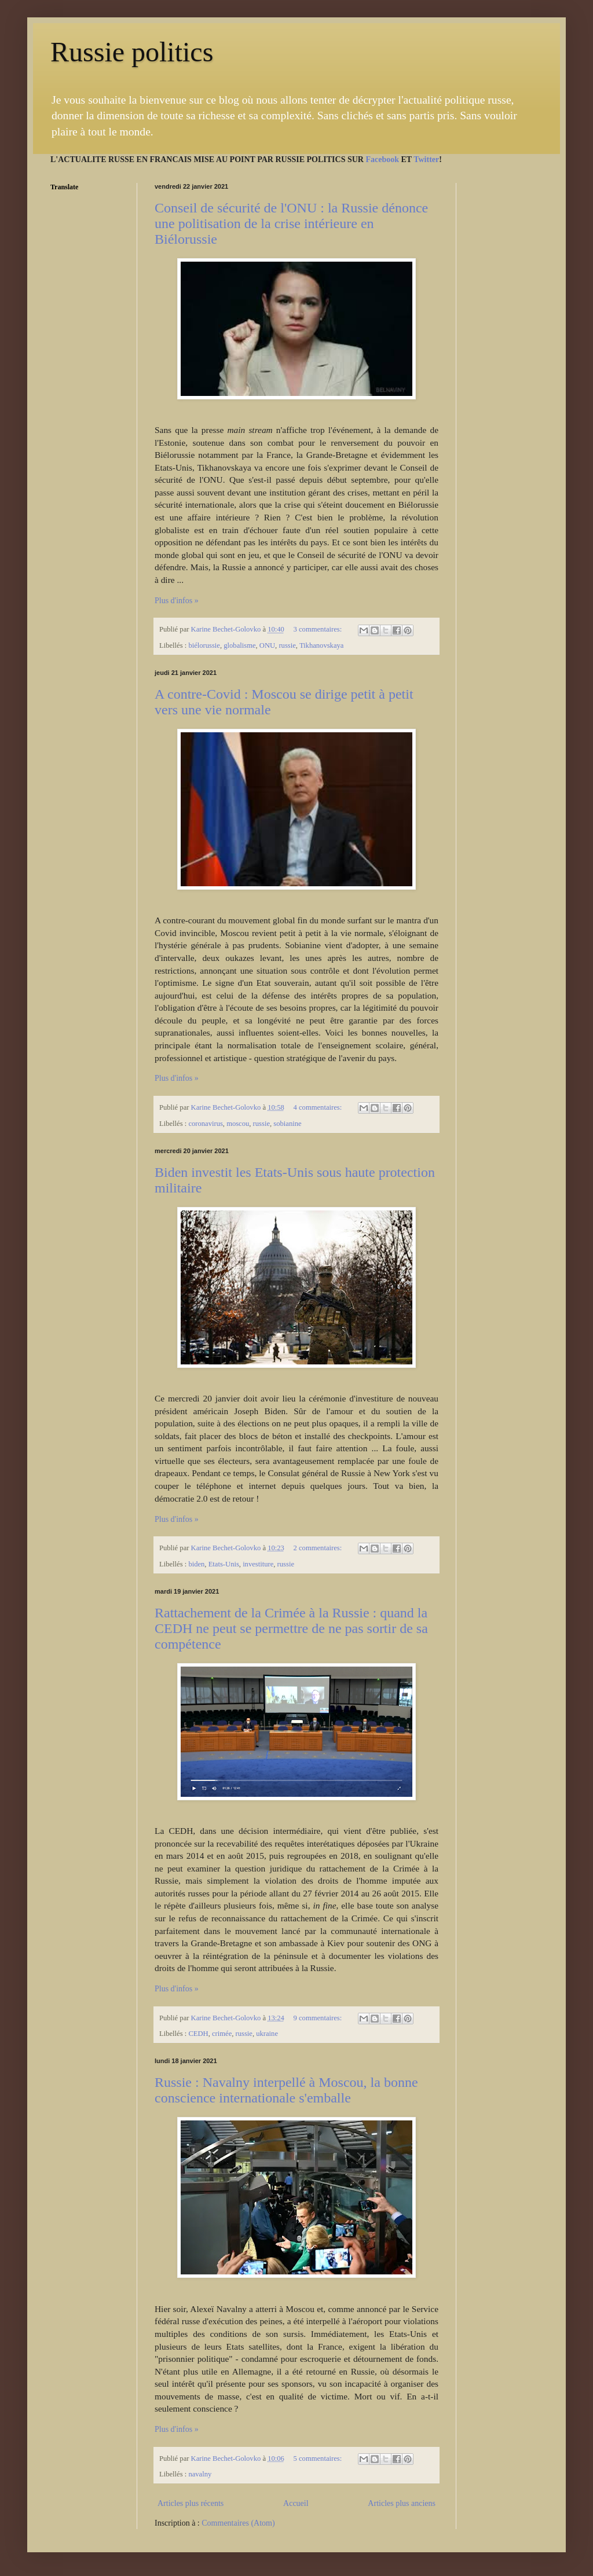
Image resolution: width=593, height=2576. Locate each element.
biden (196, 1564)
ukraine (267, 2034)
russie (287, 645)
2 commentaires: (319, 1548)
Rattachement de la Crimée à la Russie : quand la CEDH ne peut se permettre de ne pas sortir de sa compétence (291, 1628)
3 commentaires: (319, 629)
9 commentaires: (319, 2018)
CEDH (198, 2034)
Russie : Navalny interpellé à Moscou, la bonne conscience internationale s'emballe (286, 2090)
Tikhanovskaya (321, 645)
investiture (258, 1564)
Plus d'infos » (177, 600)
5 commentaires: (319, 2458)
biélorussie (204, 645)
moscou (237, 1124)
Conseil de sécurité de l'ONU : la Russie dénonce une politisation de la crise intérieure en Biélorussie (291, 223)
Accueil (296, 2503)
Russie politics (131, 51)
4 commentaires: (319, 1107)
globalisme (239, 645)
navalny (199, 2474)
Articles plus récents (191, 2503)
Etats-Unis (223, 1564)
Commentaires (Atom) (238, 2523)
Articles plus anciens (401, 2503)
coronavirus (205, 1124)
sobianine (287, 1124)
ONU (267, 645)
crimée (222, 2034)
